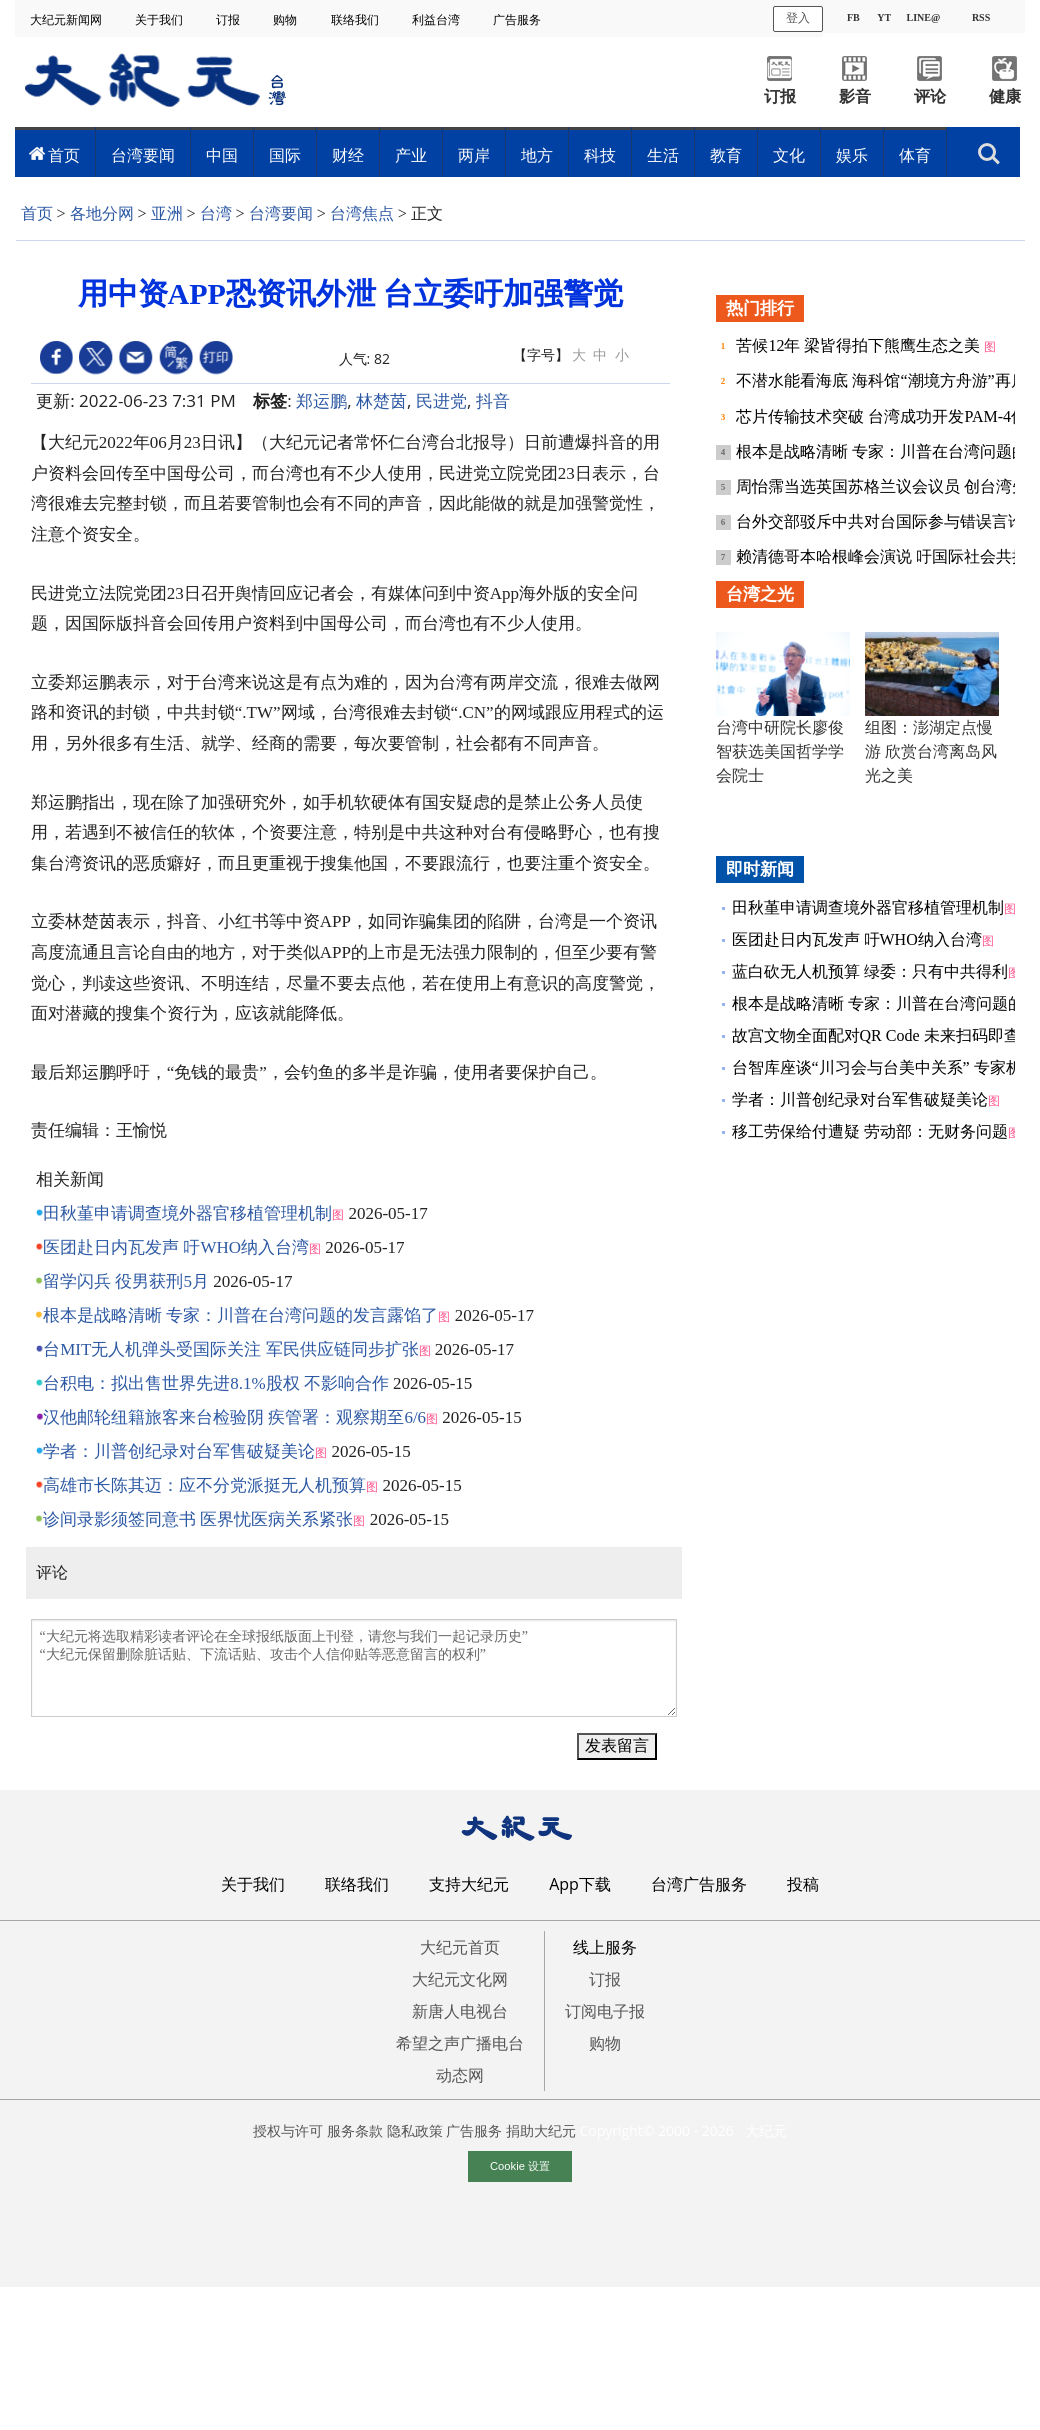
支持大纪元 (469, 1884)
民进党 (441, 400)
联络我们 (356, 19)
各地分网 (102, 213)
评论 (930, 96)
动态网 (460, 2075)
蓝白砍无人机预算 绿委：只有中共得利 (870, 971)
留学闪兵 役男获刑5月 (126, 1281)
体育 (915, 155)
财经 (348, 155)
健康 (1005, 96)
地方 (537, 155)
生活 (663, 155)
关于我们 (160, 19)
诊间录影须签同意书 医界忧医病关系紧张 (198, 1519)
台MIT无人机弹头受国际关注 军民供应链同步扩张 (230, 1349)
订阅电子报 (605, 2011)
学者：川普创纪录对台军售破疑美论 (179, 1451)
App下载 (580, 1884)
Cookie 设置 (520, 2166)
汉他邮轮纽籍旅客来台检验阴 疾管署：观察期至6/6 (234, 1417)
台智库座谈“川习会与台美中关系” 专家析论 (885, 1067)
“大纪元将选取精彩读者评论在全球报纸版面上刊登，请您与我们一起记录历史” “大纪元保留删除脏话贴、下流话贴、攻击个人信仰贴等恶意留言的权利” (354, 1668)
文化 (789, 155)
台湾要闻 (143, 155)
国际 (285, 155)
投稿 (803, 1884)
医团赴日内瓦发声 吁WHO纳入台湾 (176, 1247)
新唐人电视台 (460, 2011)
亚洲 (167, 213)
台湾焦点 (362, 213)
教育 (726, 155)
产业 (411, 155)
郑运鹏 (321, 400)
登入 (798, 18)
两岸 (474, 155)
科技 (600, 155)
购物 (286, 19)
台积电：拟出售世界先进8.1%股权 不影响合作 (216, 1383)
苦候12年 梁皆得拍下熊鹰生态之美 (860, 345)
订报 (229, 19)
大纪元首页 (460, 1947)
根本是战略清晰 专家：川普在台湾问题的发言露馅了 (240, 1315)
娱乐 (852, 155)
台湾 (216, 213)
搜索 (989, 154)
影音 (855, 96)
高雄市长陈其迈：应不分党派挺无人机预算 (204, 1485)
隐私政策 (415, 2130)
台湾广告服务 (699, 1884)
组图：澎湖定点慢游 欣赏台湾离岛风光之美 (931, 751)
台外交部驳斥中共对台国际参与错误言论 (882, 521)
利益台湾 (437, 19)
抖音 (493, 400)
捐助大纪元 (541, 2130)
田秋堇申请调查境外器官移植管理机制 (187, 1213)
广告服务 (518, 19)
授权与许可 (288, 2130)
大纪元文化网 (460, 1979)
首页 (64, 155)
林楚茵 (381, 400)
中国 (222, 155)
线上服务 (605, 1947)
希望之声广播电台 (460, 2043)
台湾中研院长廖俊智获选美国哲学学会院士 (780, 751)
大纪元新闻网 (67, 19)
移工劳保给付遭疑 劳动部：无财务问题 (870, 1131)
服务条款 (355, 2130)
